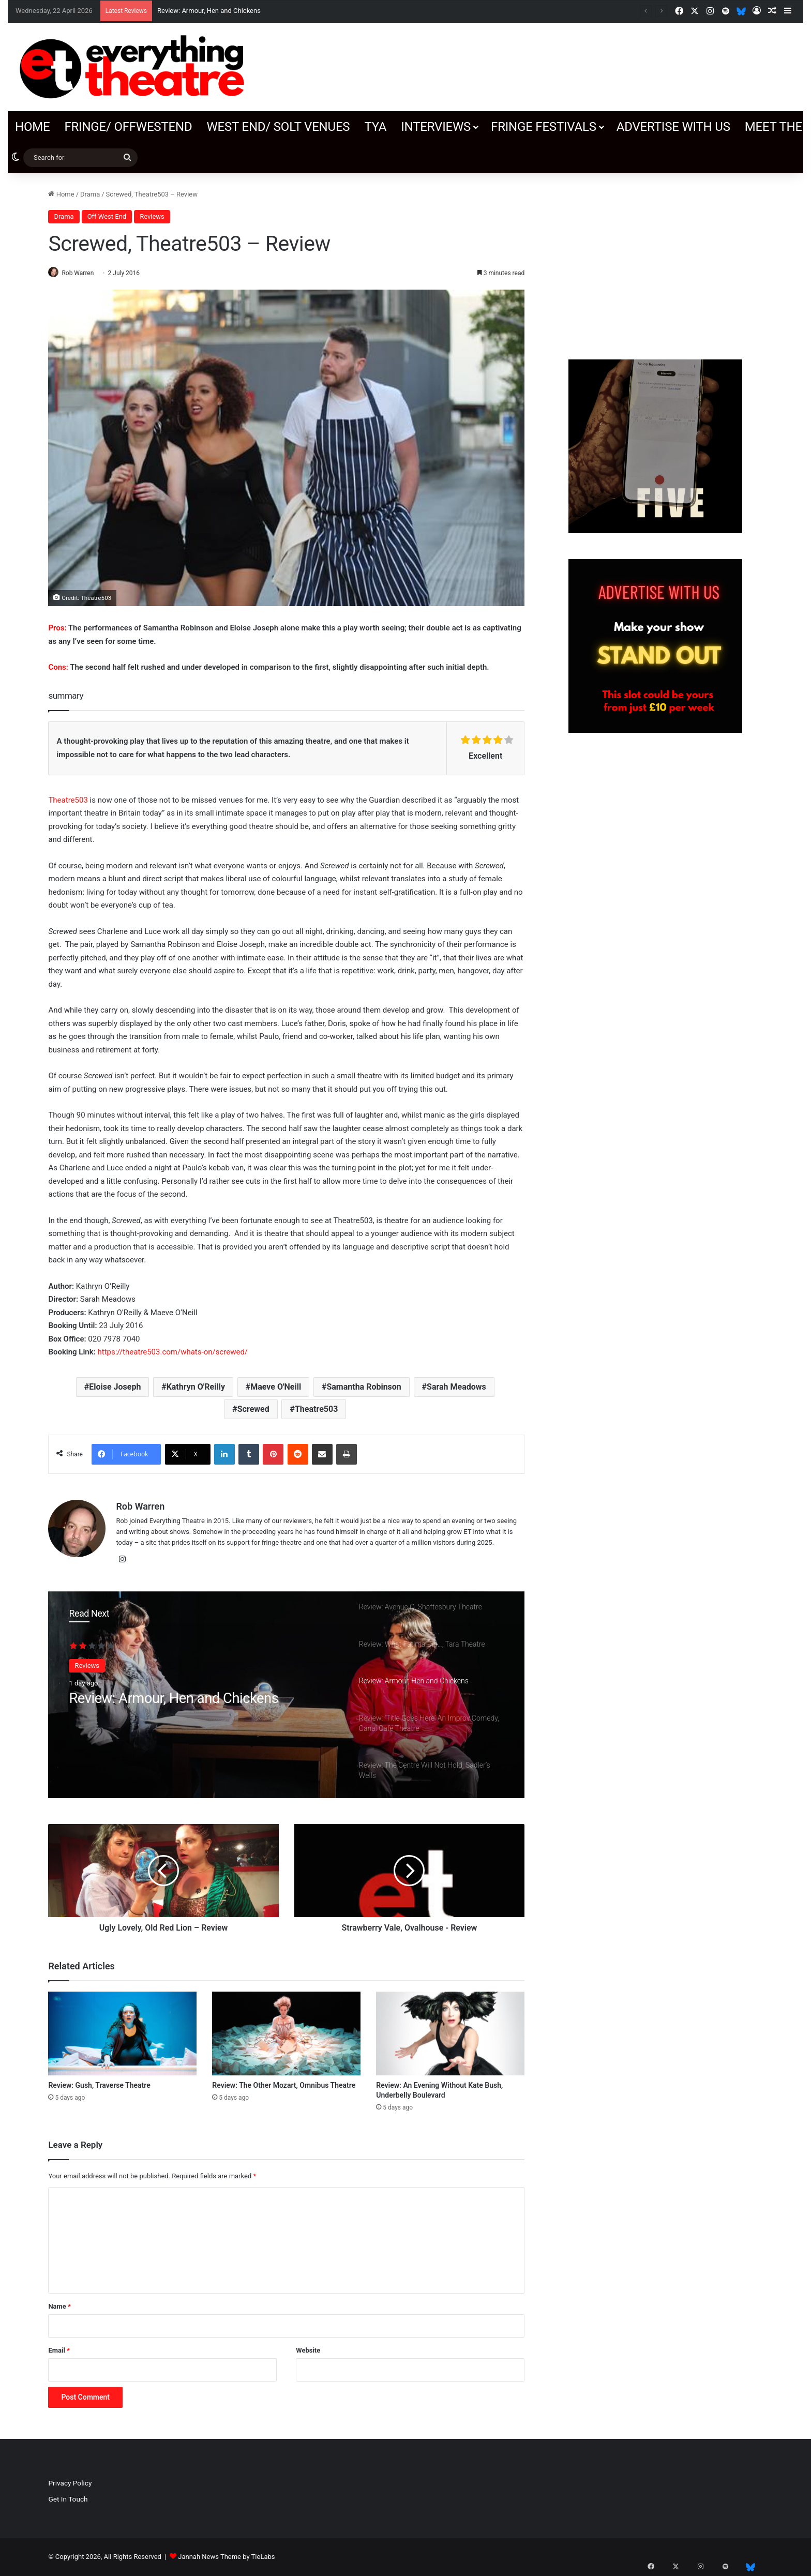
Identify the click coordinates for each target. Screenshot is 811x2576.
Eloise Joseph (115, 1387)
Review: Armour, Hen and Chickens (209, 10)
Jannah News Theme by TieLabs (226, 2557)
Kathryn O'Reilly (196, 1387)
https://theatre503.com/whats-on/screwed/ (172, 1352)
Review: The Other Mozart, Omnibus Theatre (283, 2086)
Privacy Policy (70, 2483)
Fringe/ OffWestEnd (128, 126)
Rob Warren (83, 273)
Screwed (253, 1409)
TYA (375, 126)
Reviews (152, 216)
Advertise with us (673, 126)
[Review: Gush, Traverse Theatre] (122, 2034)
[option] (286, 1695)
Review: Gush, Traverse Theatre (99, 2086)
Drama (90, 194)
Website (308, 2351)
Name (59, 2307)
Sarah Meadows (456, 1387)
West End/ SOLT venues (278, 126)
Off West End (107, 216)
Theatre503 (67, 800)
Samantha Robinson (363, 1387)
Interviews (436, 126)
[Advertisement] (655, 261)
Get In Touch (67, 2499)
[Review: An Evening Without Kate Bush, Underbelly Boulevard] (450, 2034)
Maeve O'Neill (275, 1387)
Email (59, 2351)
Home (32, 126)
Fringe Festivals (543, 126)
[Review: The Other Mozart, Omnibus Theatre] (286, 2034)
